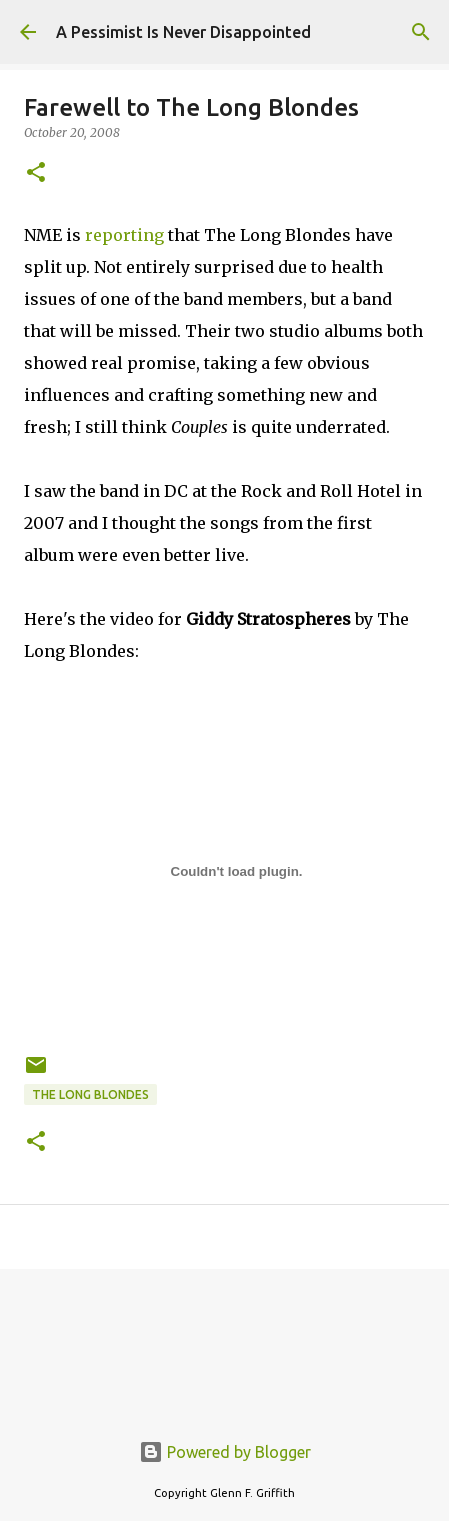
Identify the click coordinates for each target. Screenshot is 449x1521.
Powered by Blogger (225, 1452)
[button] (36, 173)
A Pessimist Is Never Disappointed (183, 32)
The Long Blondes (90, 1094)
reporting (124, 235)
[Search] (421, 32)
